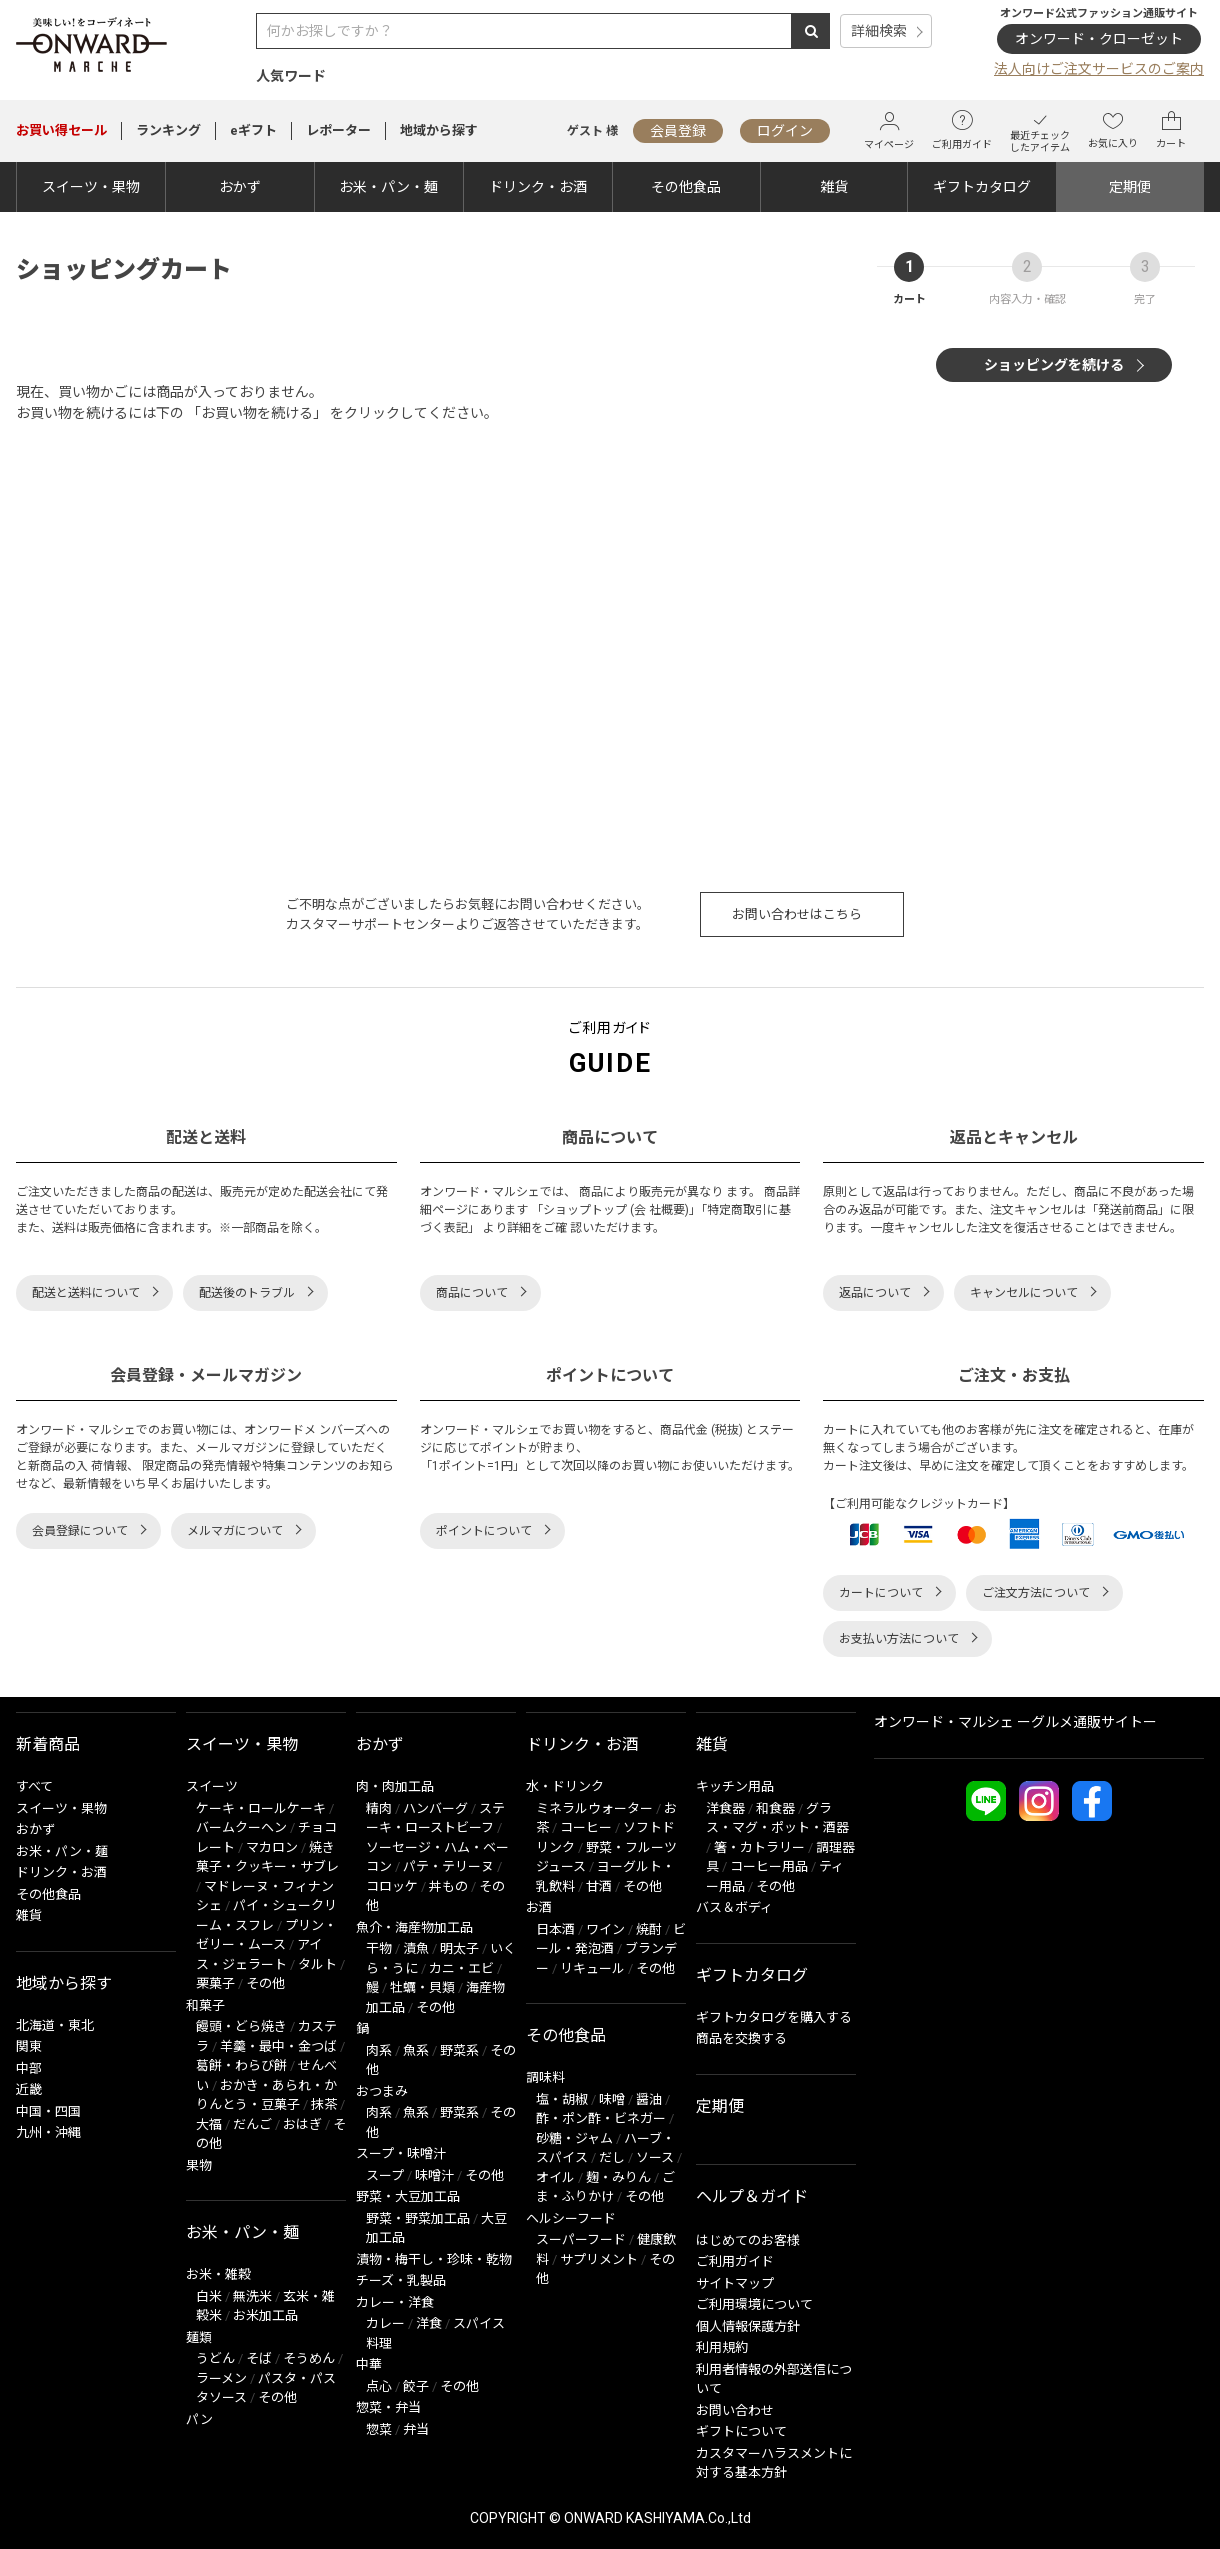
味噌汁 (434, 2175)
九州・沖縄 (48, 2132)
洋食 (429, 2323)
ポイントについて (484, 1531)
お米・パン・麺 (388, 187)
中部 (29, 2068)
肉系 (379, 2050)
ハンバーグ (435, 1808)
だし (612, 2157)
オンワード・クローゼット (1099, 39)
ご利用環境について (754, 2304)
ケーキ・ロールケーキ (261, 1808)
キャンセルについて (1024, 1293)
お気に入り (1113, 130)
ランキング (168, 130)
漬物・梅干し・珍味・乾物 (434, 2259)
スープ (385, 2175)
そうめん (309, 2358)
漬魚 (416, 1948)
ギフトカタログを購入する (774, 2017)
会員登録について (80, 1531)
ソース (655, 2157)
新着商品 (48, 1744)
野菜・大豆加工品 (408, 2196)
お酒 (539, 1907)
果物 (199, 2165)
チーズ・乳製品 (401, 2280)
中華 (369, 2364)
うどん (215, 2358)
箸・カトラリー (759, 1847)
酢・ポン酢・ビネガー (601, 2118)
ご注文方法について (1036, 1593)
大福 (209, 2124)
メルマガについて (235, 1531)
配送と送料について (86, 1293)
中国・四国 (48, 2111)
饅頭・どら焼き (241, 2026)
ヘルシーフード (571, 2218)
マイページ (889, 130)
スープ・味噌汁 (401, 2153)
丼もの (448, 1886)
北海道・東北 (55, 2025)
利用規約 (722, 2347)
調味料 (545, 2077)
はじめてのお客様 (748, 2240)
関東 (29, 2046)
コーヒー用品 (769, 1866)
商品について (472, 1293)
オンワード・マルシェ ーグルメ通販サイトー (1015, 1722)
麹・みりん (618, 2177)
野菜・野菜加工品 (418, 2218)
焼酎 (649, 1929)
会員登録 (678, 131)
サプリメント (599, 2259)
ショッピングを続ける (1054, 365)
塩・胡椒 (562, 2099)
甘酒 (599, 1886)
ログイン (785, 131)
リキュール (592, 1968)
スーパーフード (581, 2239)
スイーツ (212, 1786)
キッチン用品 (735, 1786)
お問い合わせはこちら (797, 914)
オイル (555, 2177)
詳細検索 (879, 31)
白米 (209, 2296)
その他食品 (686, 187)
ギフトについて (741, 2431)
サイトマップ (735, 2283)
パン (199, 2419)
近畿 (29, 2089)
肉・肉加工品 (395, 1786)
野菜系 (459, 2050)
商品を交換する (741, 2038)
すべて (34, 1786)
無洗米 (252, 2296)
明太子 (459, 1948)
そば (259, 2358)
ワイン (605, 1929)
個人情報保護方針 (748, 2326)
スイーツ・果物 (91, 187)
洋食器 (725, 1808)
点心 (379, 2386)
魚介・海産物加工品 (414, 1927)
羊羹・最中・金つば (278, 2046)
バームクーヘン (241, 1827)
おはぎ (302, 2124)
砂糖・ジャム (574, 2138)
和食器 (775, 1808)
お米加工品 (265, 2315)
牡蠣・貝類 (422, 1987)
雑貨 (834, 187)
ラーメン (221, 2378)
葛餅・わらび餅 (241, 2065)
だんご (252, 2124)
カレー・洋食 (395, 2302)
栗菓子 (215, 1983)
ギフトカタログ (982, 187)
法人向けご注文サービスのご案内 (1099, 69)
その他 (265, 1983)
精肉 (379, 1808)
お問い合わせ (735, 2410)
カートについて (881, 1593)
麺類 (199, 2337)
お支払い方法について (899, 1639)
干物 (379, 1948)
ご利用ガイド (962, 130)
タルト (317, 1964)
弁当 (416, 2429)
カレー (385, 2323)
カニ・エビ (461, 1968)
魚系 (416, 2050)
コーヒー (586, 1827)
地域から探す (439, 130)
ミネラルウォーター (594, 1808)
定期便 (1130, 187)
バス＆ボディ (734, 1907)
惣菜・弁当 (388, 2407)
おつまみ (382, 2091)
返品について (875, 1293)
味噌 (612, 2099)
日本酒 (555, 1929)
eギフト (253, 130)
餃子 (416, 2386)
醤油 (649, 2099)
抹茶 (324, 2104)
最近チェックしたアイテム (1040, 130)
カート (1171, 130)
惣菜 (379, 2429)
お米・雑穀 (218, 2274)
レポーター (338, 130)
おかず (240, 187)
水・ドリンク (565, 1786)
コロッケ (392, 1886)
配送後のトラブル (247, 1293)
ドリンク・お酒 (538, 187)
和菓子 (205, 2005)
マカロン (272, 1847)
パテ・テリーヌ (448, 1866)
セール (61, 130)
